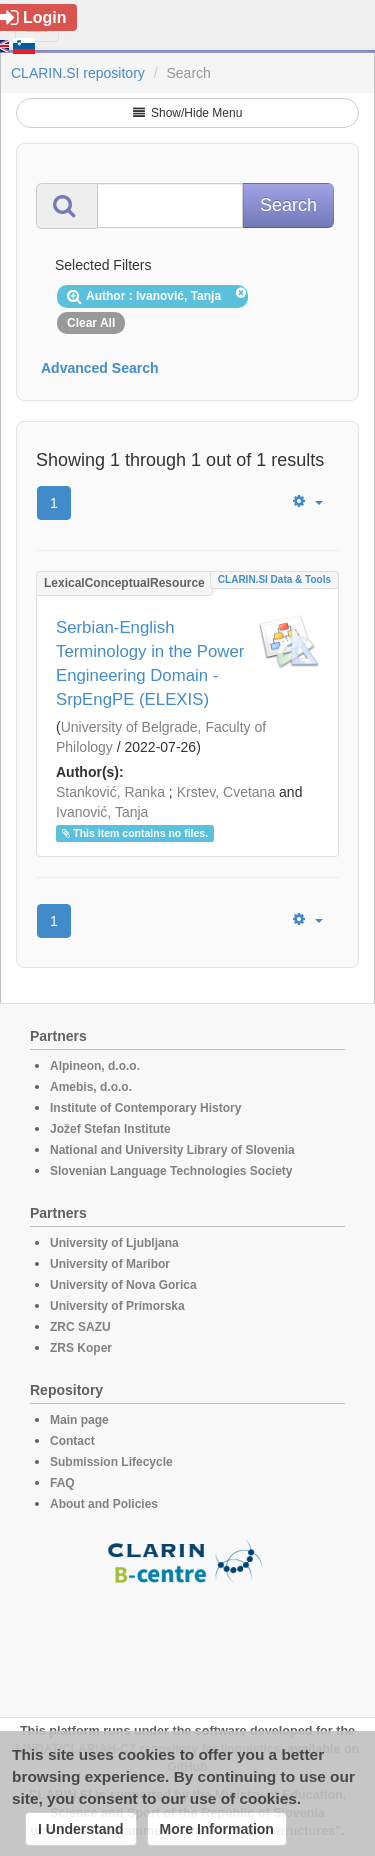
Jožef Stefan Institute (110, 1129)
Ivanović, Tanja (102, 812)
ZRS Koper (81, 1348)
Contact (72, 1441)
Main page (79, 1420)
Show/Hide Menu (188, 113)
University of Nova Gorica (123, 1285)
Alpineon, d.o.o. (95, 1066)
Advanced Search (100, 368)
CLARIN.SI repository (78, 73)
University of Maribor (110, 1264)
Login (33, 17)
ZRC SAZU (80, 1327)
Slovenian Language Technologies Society (171, 1171)
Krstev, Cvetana (226, 792)
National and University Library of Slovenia (172, 1150)
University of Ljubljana (114, 1243)
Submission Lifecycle (111, 1462)
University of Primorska (117, 1306)
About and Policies (104, 1504)
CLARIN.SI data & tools (274, 579)
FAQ (62, 1483)
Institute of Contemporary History (145, 1108)
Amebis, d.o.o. (91, 1087)
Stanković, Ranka (110, 792)
